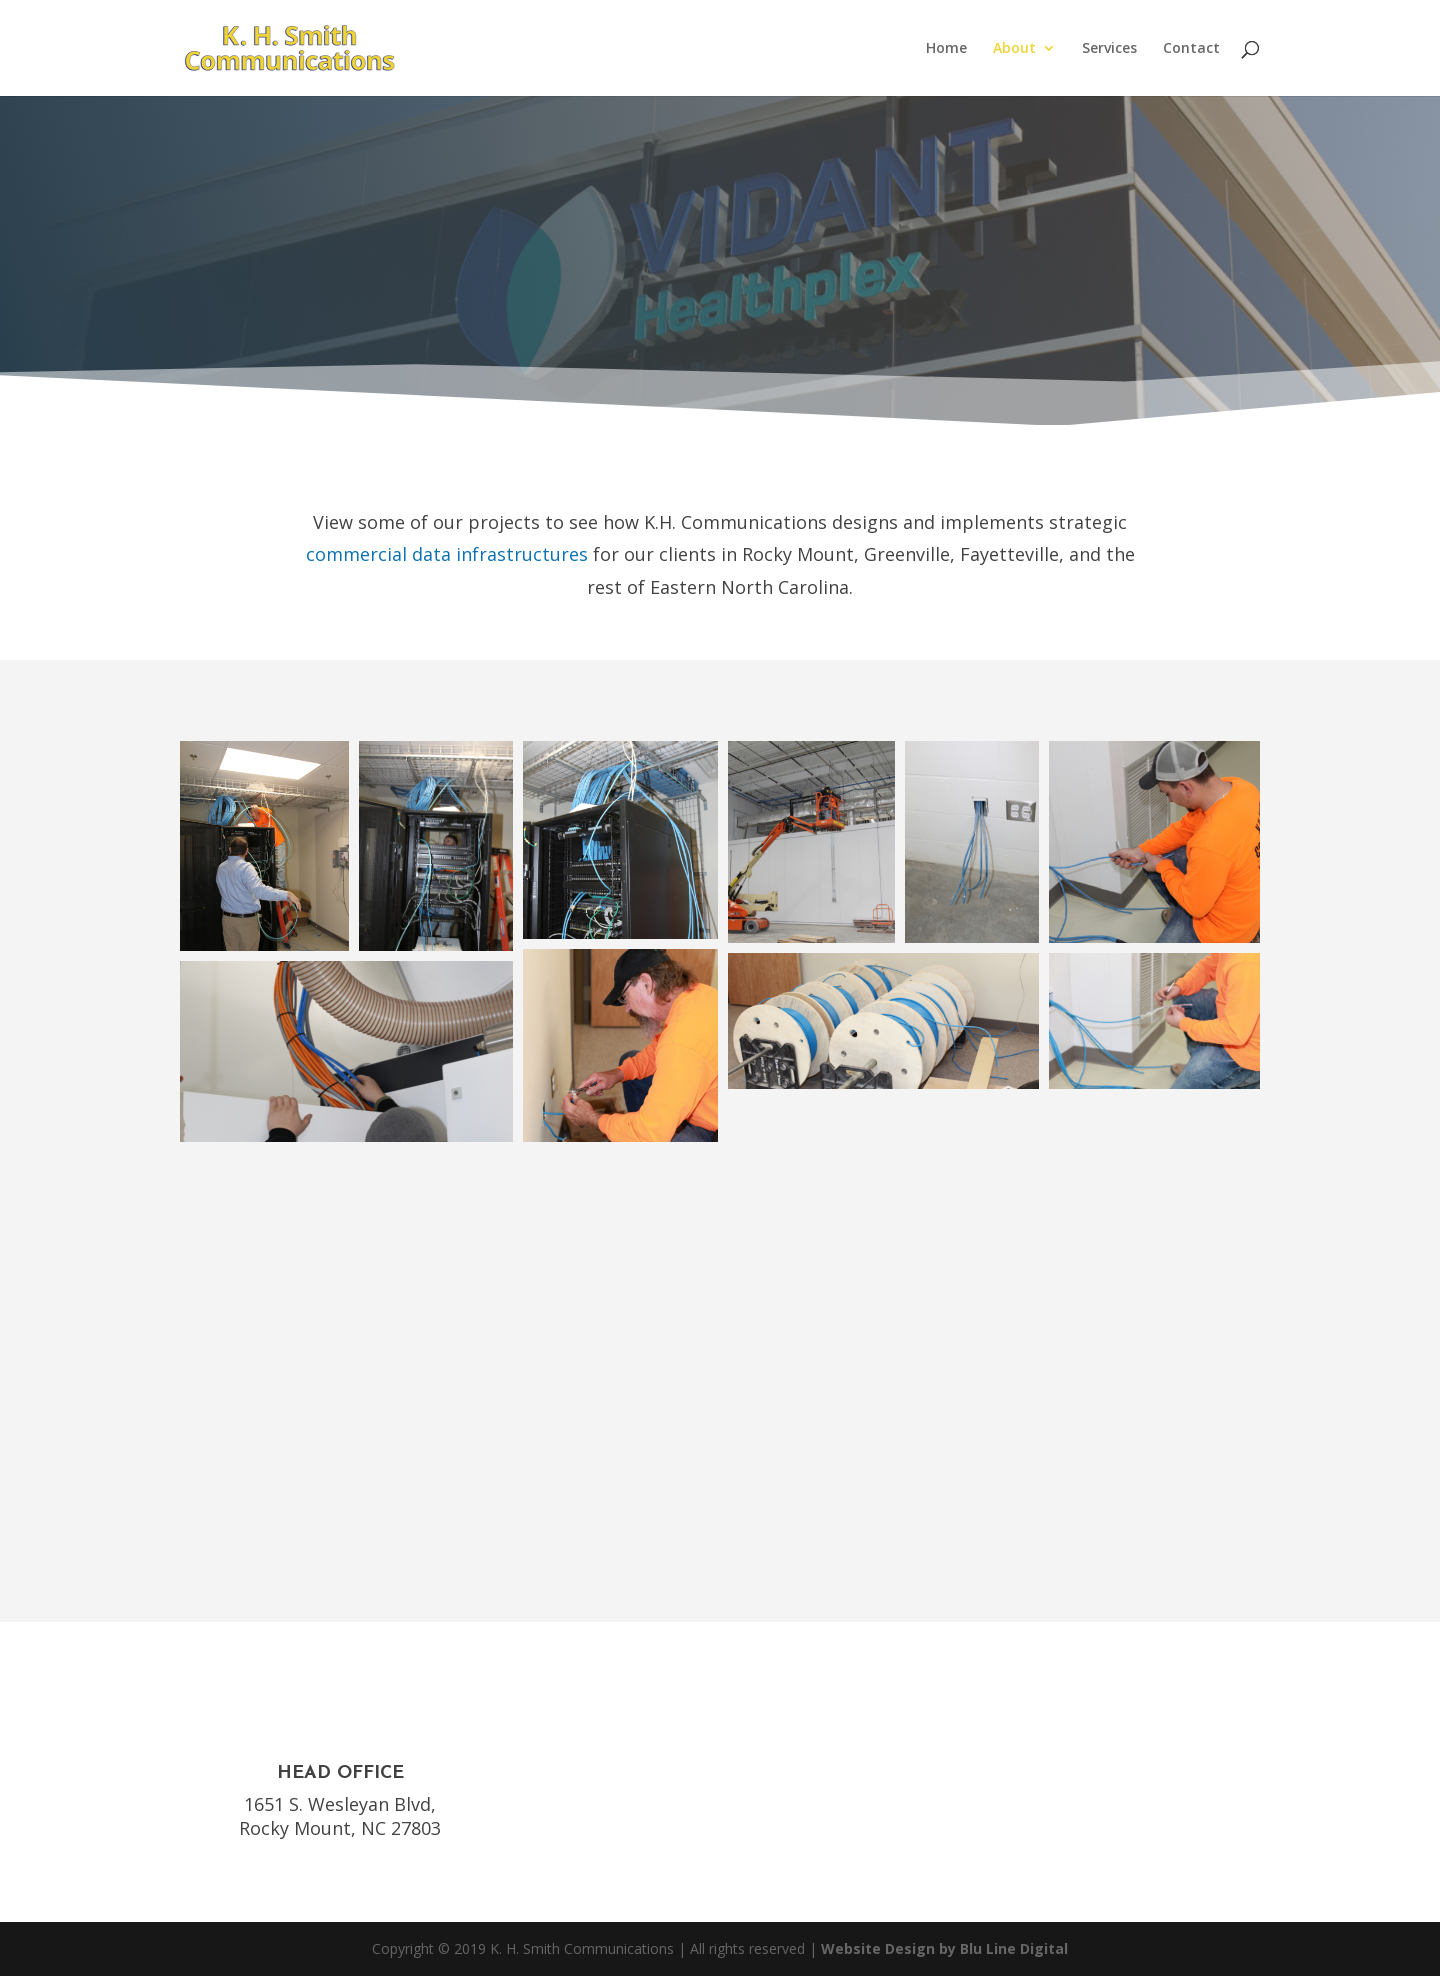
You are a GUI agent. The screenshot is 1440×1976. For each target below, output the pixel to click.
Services (1109, 49)
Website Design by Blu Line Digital (944, 1948)
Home (946, 49)
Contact (1191, 49)
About (1014, 49)
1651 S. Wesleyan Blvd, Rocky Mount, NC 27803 (340, 1816)
